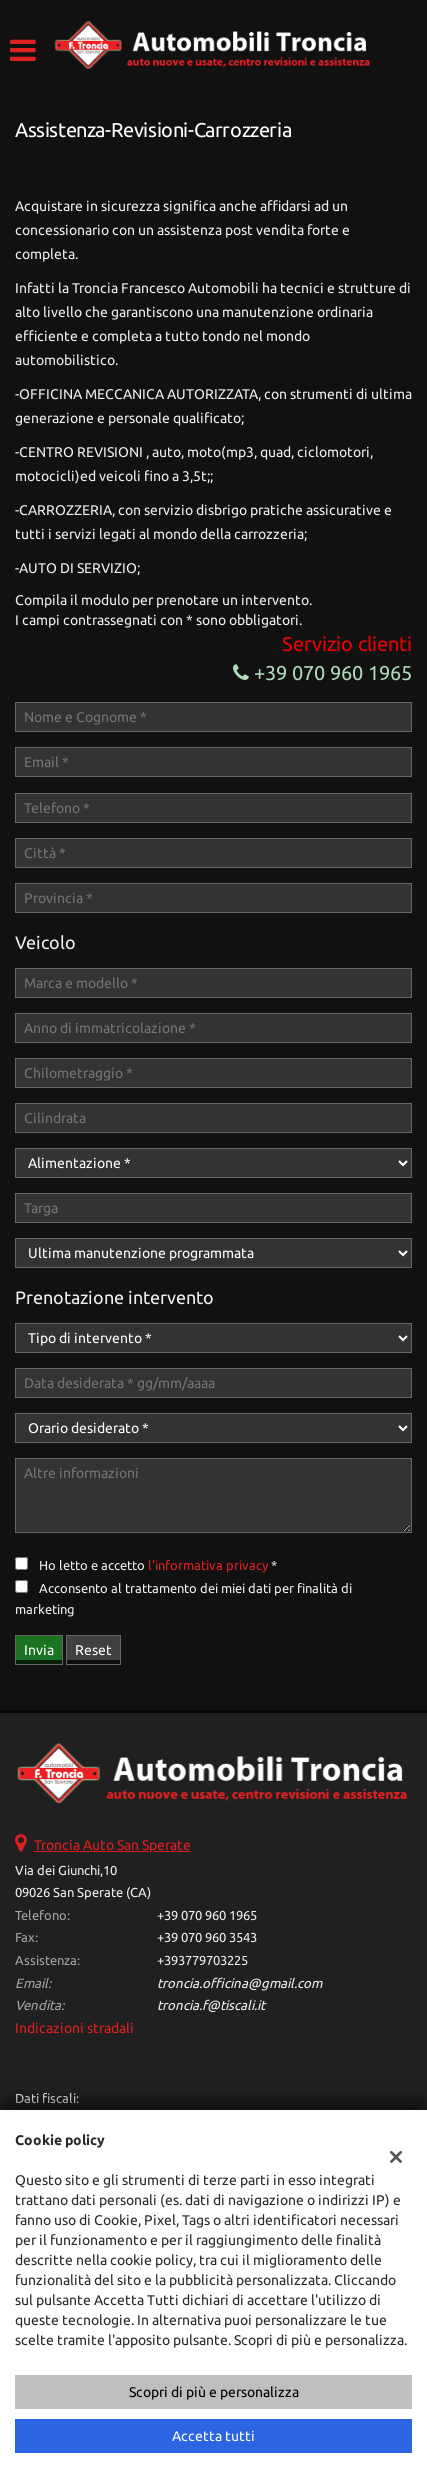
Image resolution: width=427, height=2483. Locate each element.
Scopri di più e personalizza (214, 2392)
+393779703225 (202, 1960)
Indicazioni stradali (74, 2028)
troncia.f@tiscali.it (211, 2005)
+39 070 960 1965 (322, 672)
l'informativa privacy (208, 1565)
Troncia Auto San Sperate (112, 1845)
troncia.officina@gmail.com (239, 1983)
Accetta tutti (213, 2436)
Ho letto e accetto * (158, 1565)
